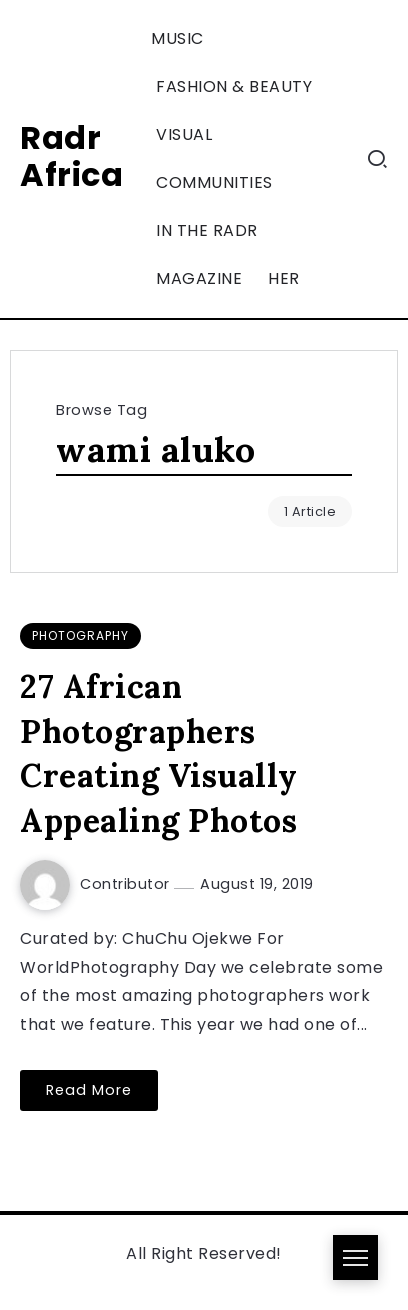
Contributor (127, 884)
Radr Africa (71, 156)
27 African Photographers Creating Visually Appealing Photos (159, 753)
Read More (89, 1090)
